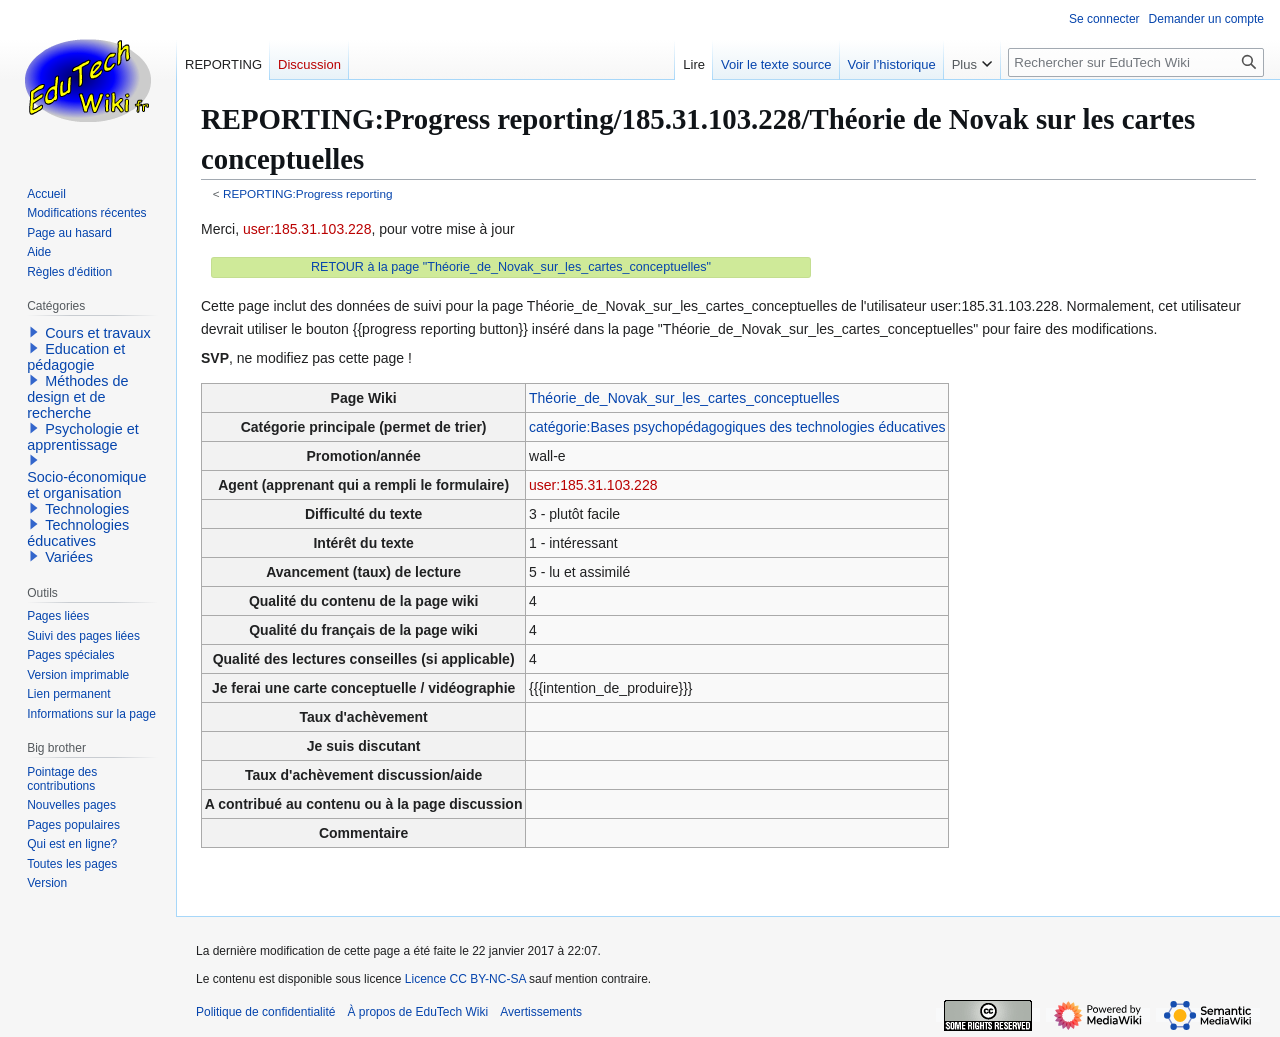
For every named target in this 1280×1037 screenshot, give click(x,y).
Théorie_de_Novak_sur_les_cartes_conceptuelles (684, 398)
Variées (69, 557)
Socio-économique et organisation (86, 485)
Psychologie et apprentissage (83, 437)
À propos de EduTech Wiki (417, 1012)
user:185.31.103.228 (307, 229)
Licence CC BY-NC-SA (465, 979)
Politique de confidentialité (265, 1012)
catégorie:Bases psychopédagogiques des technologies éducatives (737, 427)
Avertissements (541, 1012)
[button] (34, 332)
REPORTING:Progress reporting (308, 193)
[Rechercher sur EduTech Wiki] (1136, 62)
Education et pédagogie (76, 357)
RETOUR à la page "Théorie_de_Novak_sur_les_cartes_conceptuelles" (511, 267)
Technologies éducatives (78, 533)
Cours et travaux (98, 333)
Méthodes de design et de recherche (77, 397)
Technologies (87, 509)
